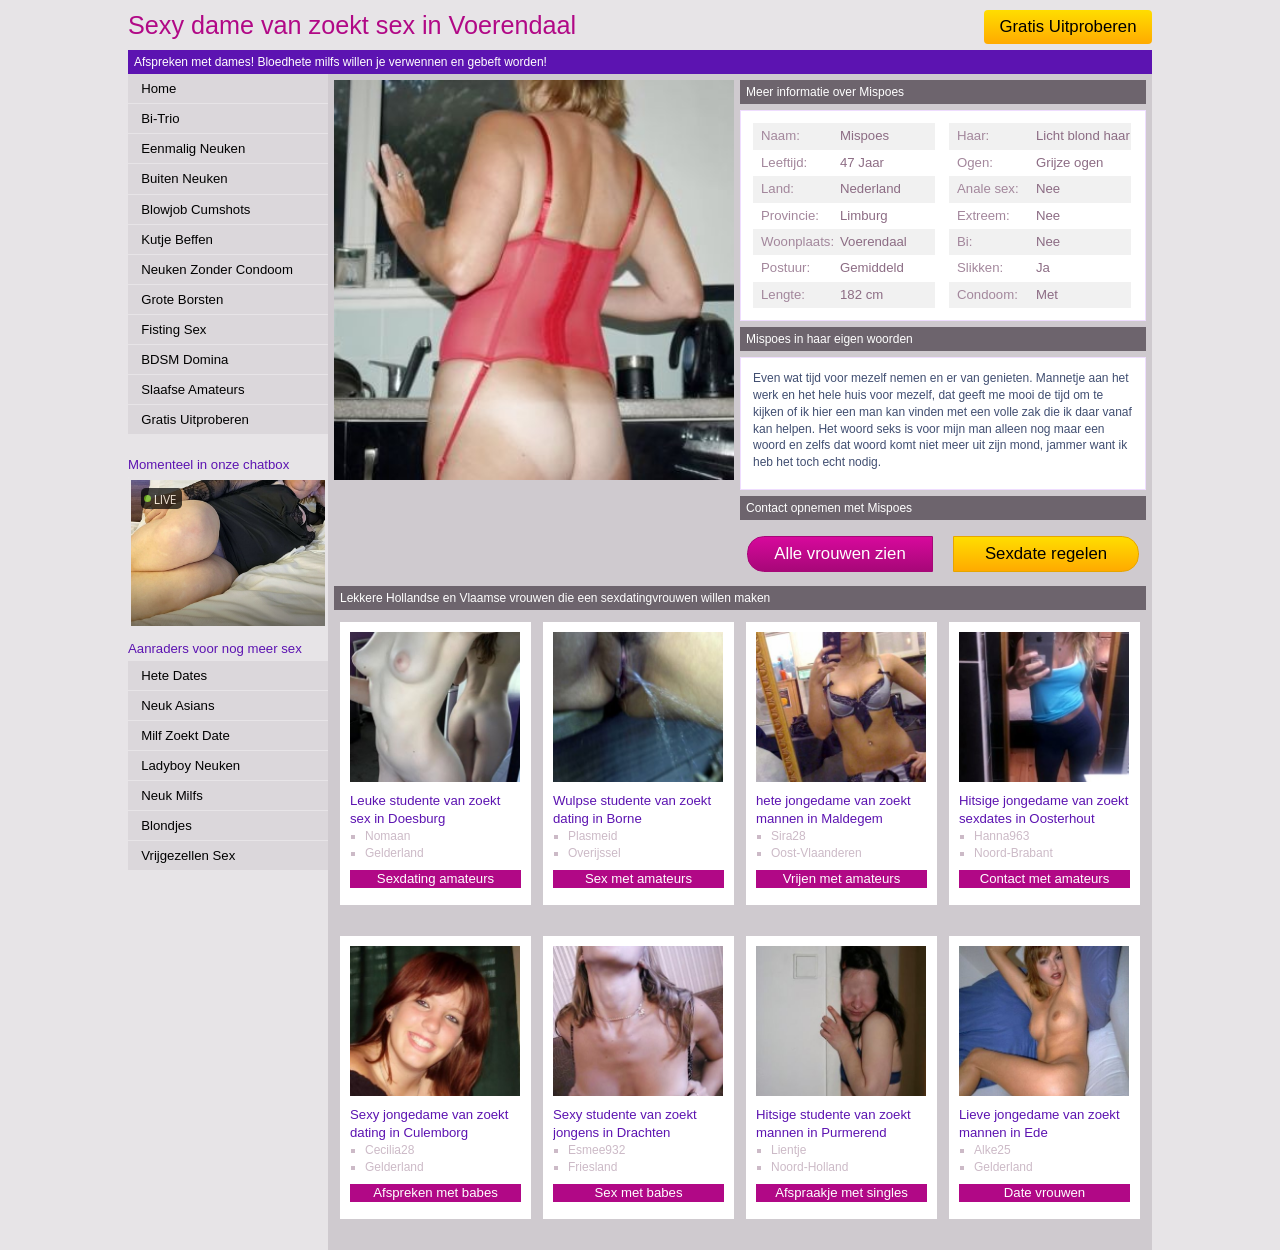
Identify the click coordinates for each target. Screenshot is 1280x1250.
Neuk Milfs (172, 795)
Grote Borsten (182, 299)
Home (158, 88)
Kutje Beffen (177, 239)
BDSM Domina (184, 359)
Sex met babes (639, 1192)
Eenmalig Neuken (193, 148)
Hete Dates (174, 675)
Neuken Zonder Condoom (217, 269)
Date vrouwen (1044, 1192)
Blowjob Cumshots (195, 209)
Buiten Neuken (184, 178)
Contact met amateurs (1045, 878)
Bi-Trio (160, 118)
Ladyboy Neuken (190, 765)
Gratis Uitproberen (1067, 26)
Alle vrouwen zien (840, 553)
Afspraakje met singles (841, 1192)
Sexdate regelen (1046, 553)
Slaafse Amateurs (192, 389)
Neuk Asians (177, 705)
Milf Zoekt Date (185, 735)
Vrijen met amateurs (842, 878)
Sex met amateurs (638, 878)
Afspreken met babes (435, 1192)
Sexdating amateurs (435, 878)
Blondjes (166, 825)
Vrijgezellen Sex (188, 855)
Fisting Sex (173, 329)
